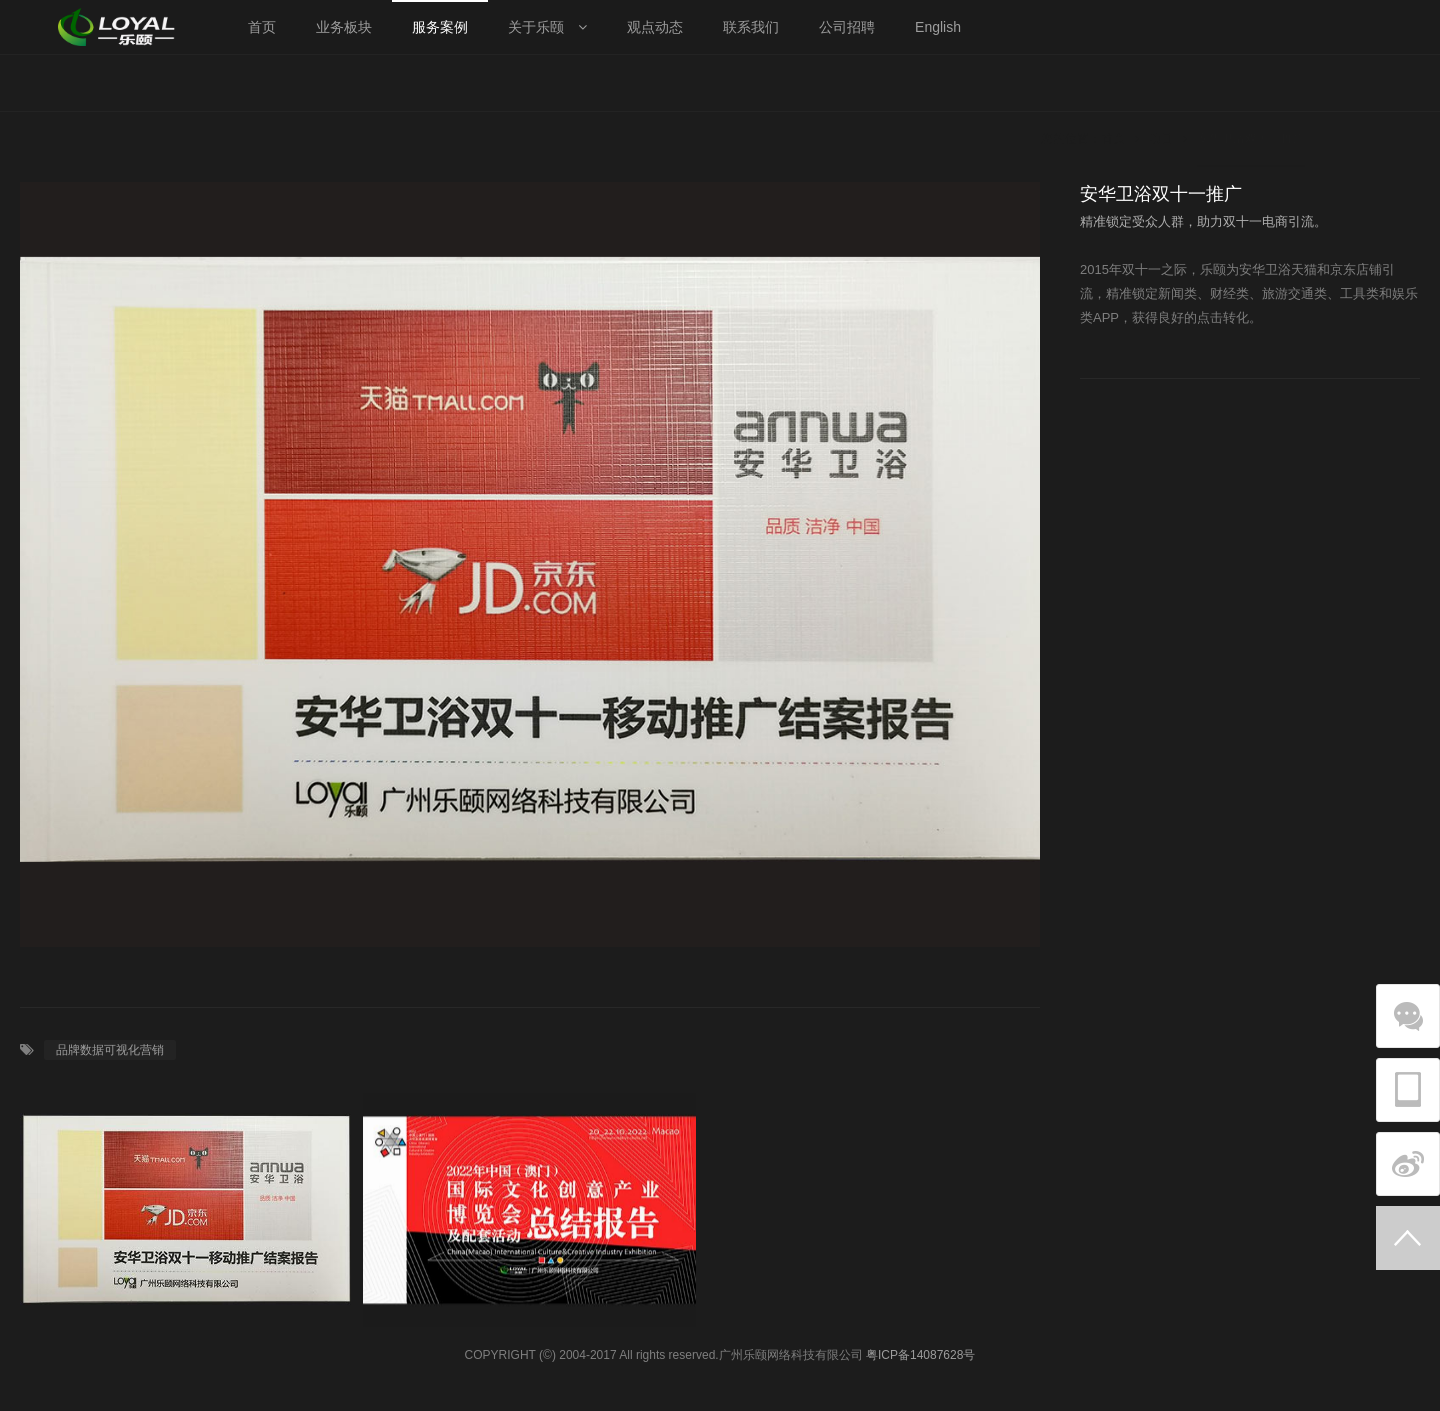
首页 (1113, 83)
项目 (1161, 83)
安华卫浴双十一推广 (1251, 83)
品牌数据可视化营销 (110, 1050)
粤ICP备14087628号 (920, 1355)
